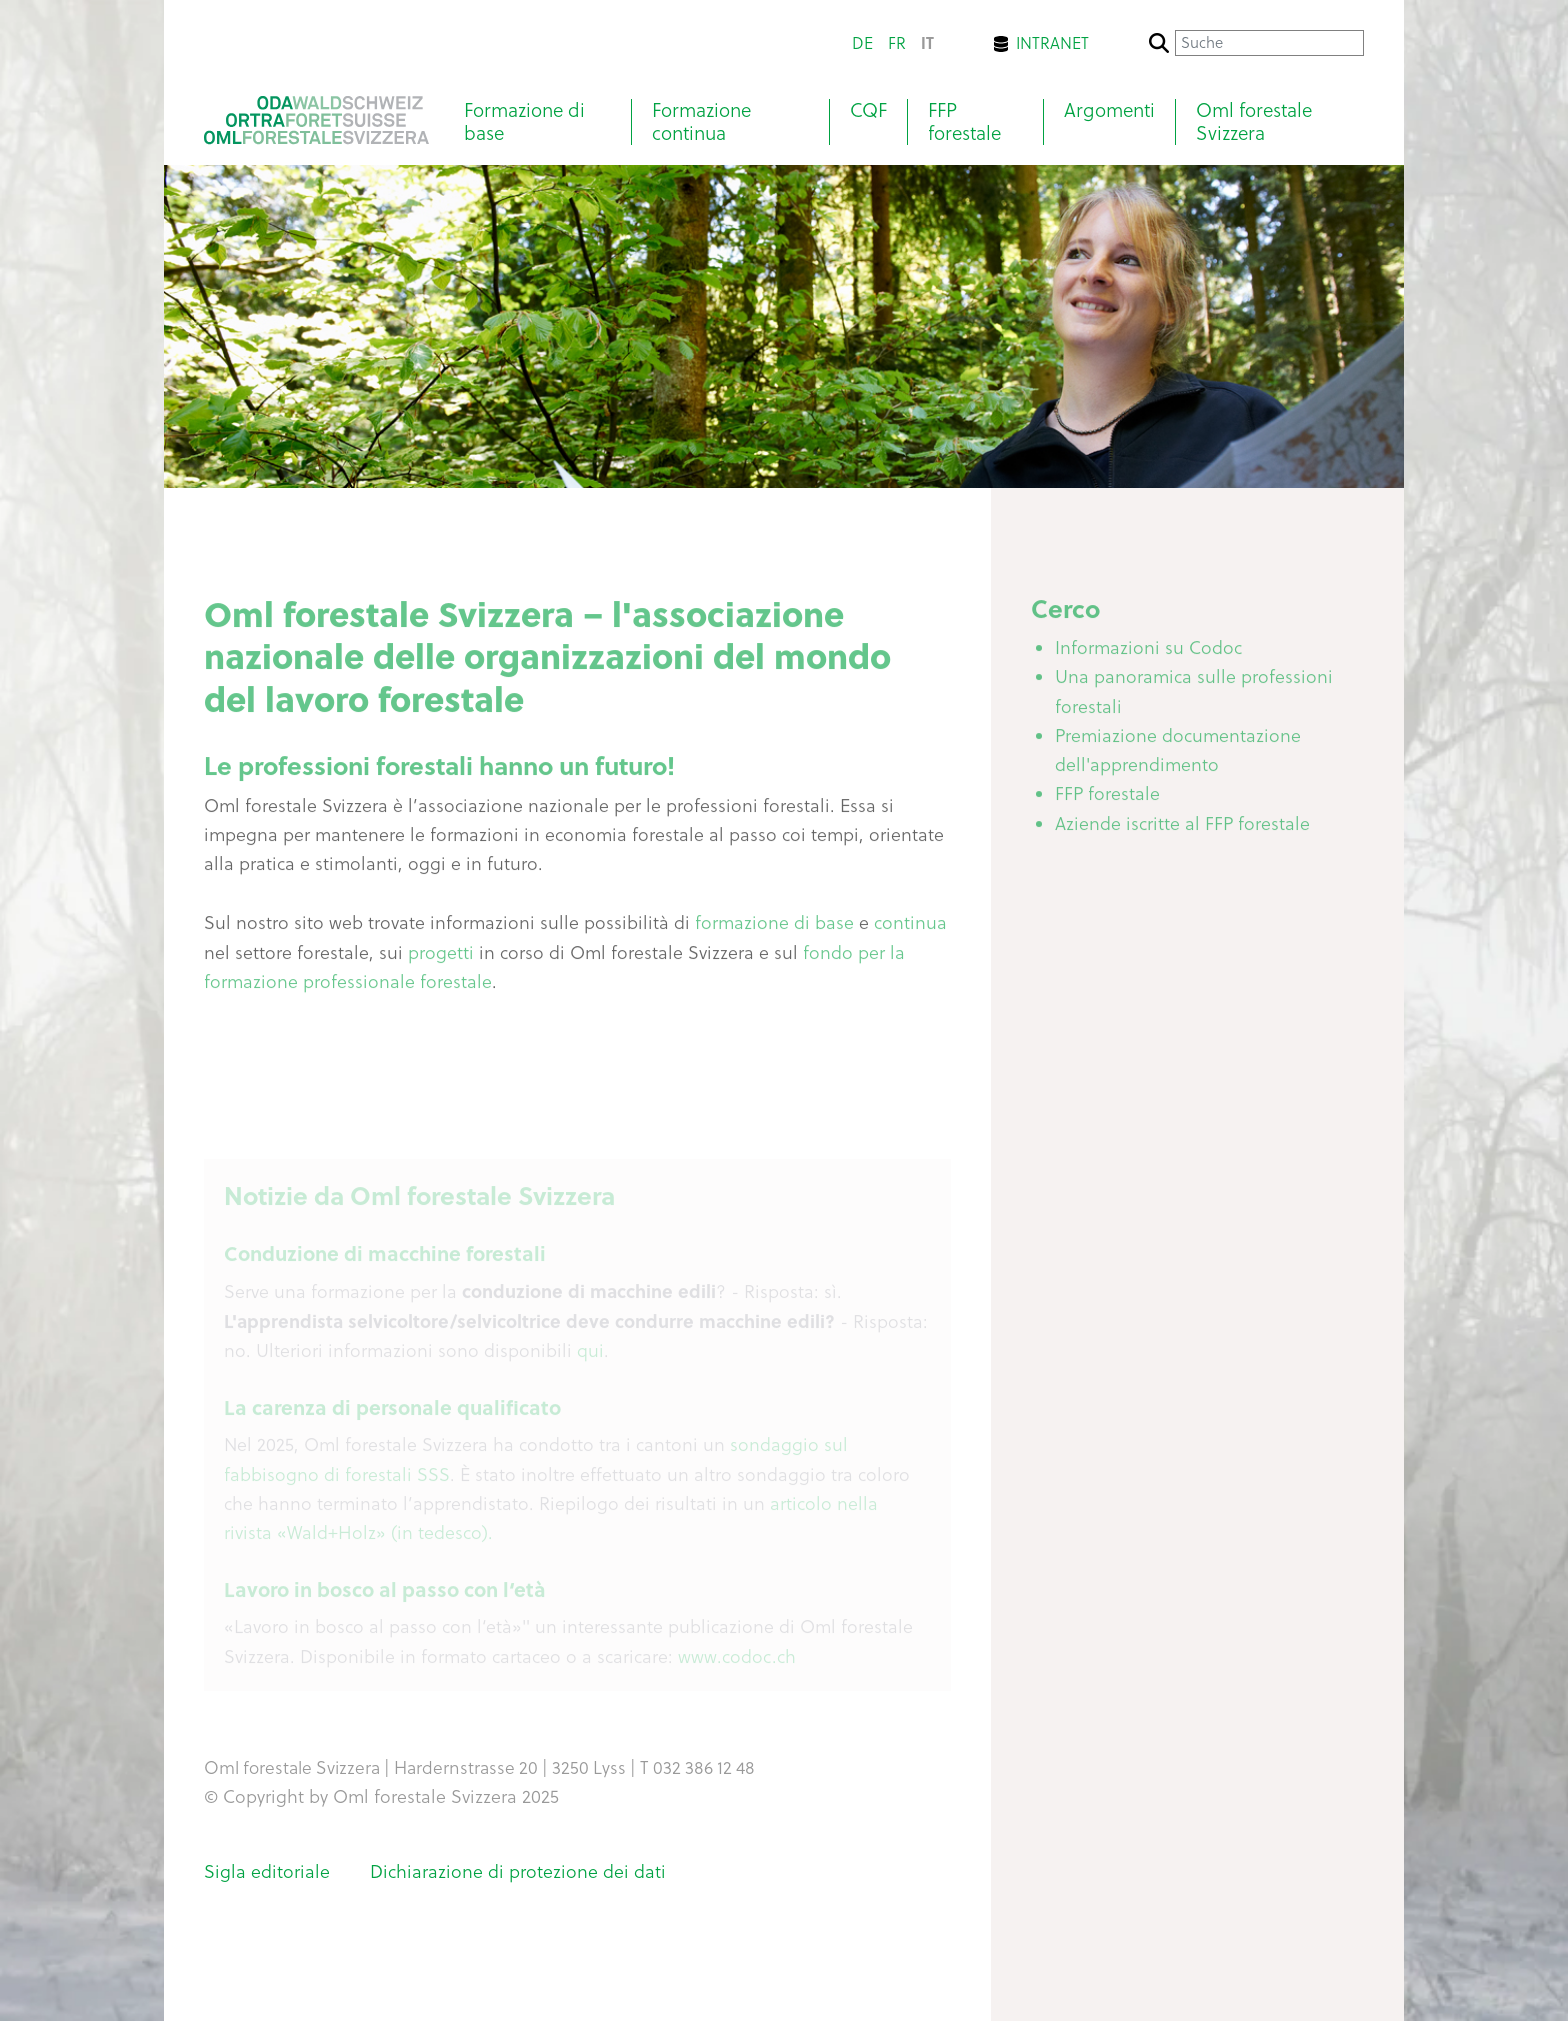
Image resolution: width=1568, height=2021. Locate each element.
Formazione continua (701, 122)
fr (897, 43)
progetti (441, 956)
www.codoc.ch (737, 1660)
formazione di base (777, 926)
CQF (868, 110)
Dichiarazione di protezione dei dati (518, 1871)
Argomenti (1109, 110)
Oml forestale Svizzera (1254, 122)
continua (910, 926)
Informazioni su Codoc (1148, 651)
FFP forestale (964, 122)
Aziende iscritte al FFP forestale (1182, 827)
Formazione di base (524, 122)
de (862, 43)
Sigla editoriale (267, 1871)
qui (590, 1354)
